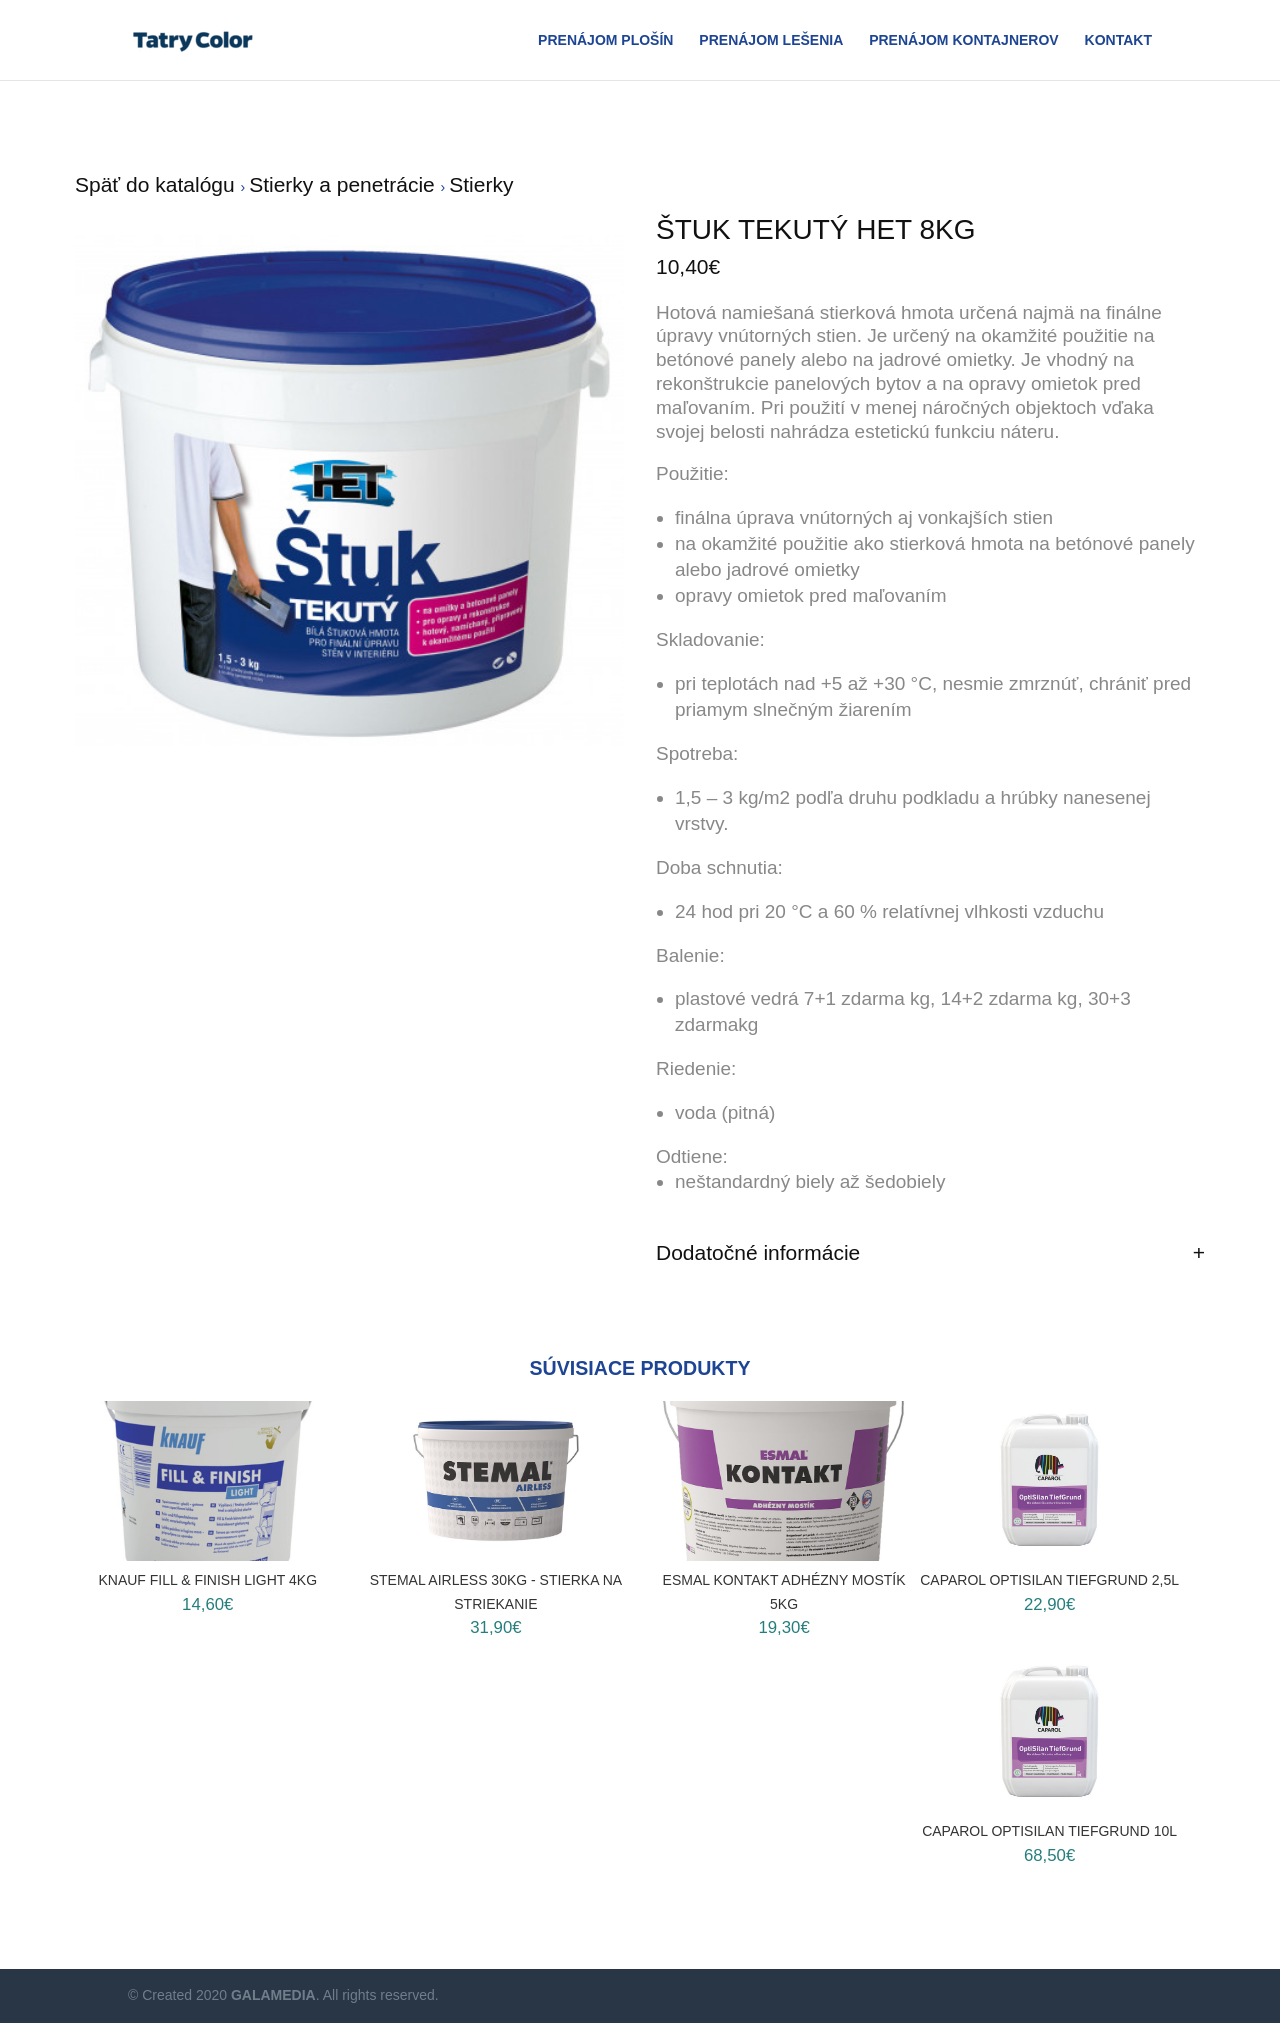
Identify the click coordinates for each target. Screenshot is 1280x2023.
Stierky (481, 184)
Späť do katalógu (158, 184)
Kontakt (1118, 40)
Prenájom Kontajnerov (964, 40)
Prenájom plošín (605, 40)
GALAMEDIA (273, 1995)
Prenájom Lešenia (771, 40)
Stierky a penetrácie (344, 184)
